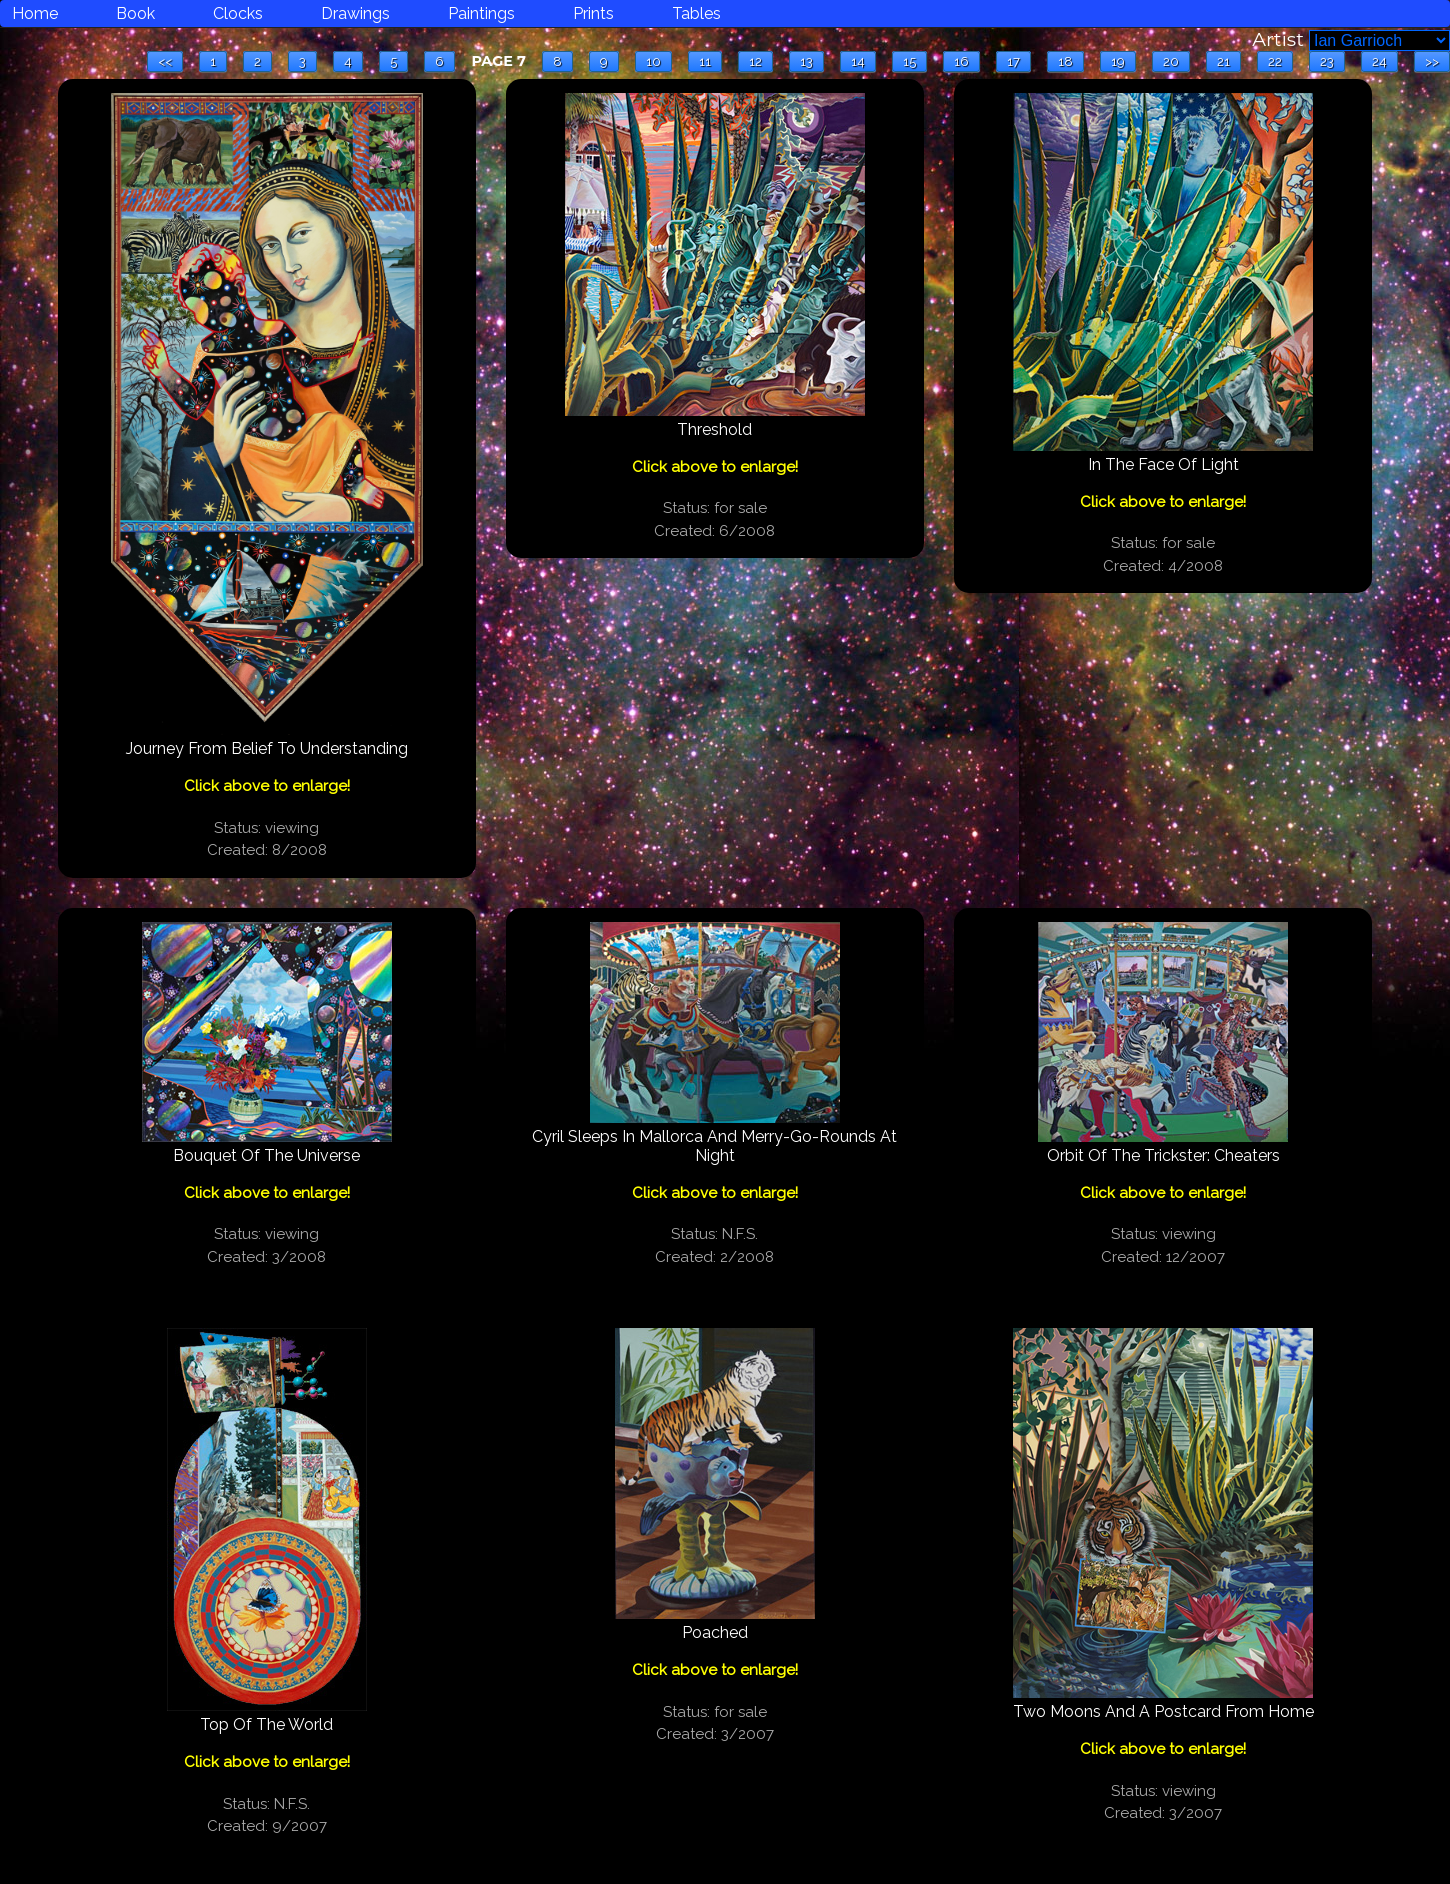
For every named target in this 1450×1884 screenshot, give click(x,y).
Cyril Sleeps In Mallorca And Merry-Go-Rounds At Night (714, 1146)
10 (653, 61)
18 (1065, 61)
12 (755, 61)
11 (705, 61)
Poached (715, 1632)
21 (1223, 61)
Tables (696, 13)
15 (909, 61)
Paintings (481, 13)
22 (1275, 61)
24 (1379, 61)
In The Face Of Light (1163, 464)
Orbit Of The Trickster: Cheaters (1163, 1155)
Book (135, 13)
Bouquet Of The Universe (266, 1155)
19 (1118, 61)
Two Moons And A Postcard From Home (1163, 1711)
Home (35, 13)
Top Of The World (266, 1724)
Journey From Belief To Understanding (267, 748)
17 (1013, 61)
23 (1327, 61)
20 (1171, 61)
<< (165, 61)
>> (1432, 61)
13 (806, 61)
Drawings (355, 13)
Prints (593, 13)
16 (961, 61)
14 (858, 61)
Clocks (238, 13)
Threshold (714, 429)
